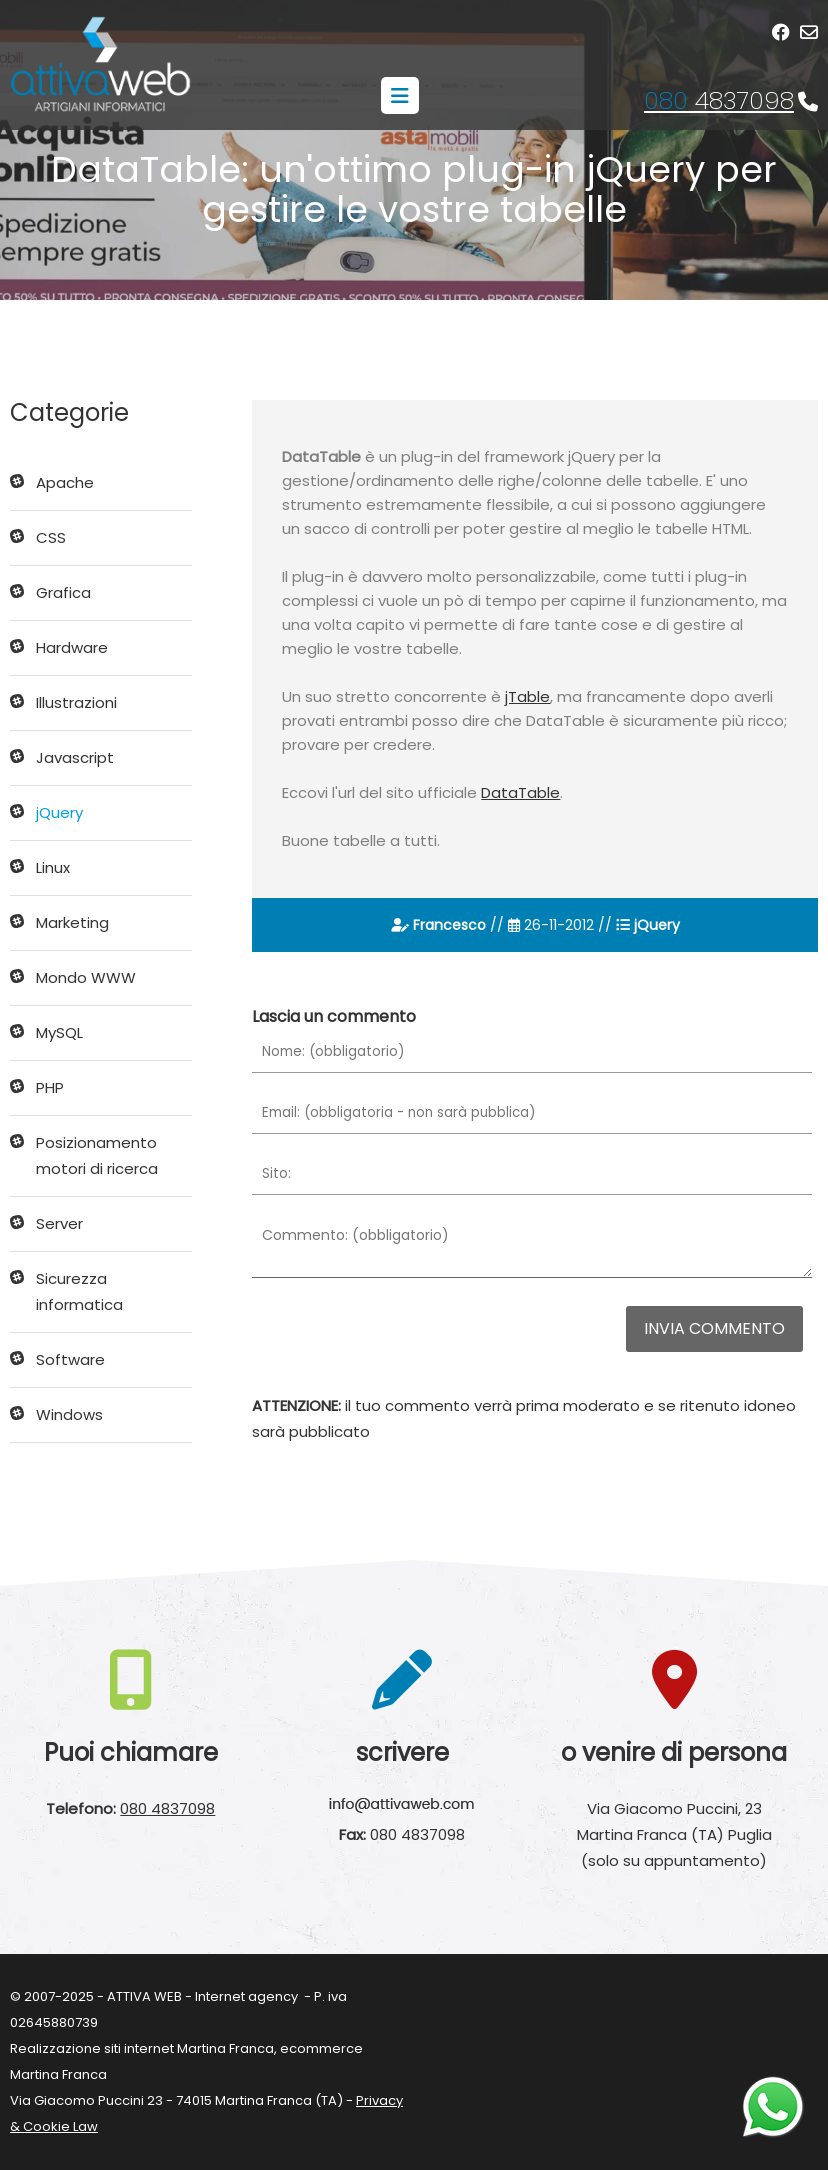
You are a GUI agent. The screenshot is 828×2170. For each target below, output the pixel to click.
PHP (50, 1087)
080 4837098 (167, 1808)
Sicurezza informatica (79, 1291)
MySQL (59, 1032)
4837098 (719, 100)
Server (59, 1223)
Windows (69, 1414)
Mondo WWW (86, 977)
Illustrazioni (76, 702)
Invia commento (714, 1328)
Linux (53, 867)
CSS (51, 537)
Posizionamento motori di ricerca (97, 1155)
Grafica (63, 592)
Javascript (75, 757)
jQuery (59, 812)
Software (70, 1359)
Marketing (72, 922)
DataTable (520, 792)
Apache (65, 482)
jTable (527, 696)
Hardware (72, 647)
